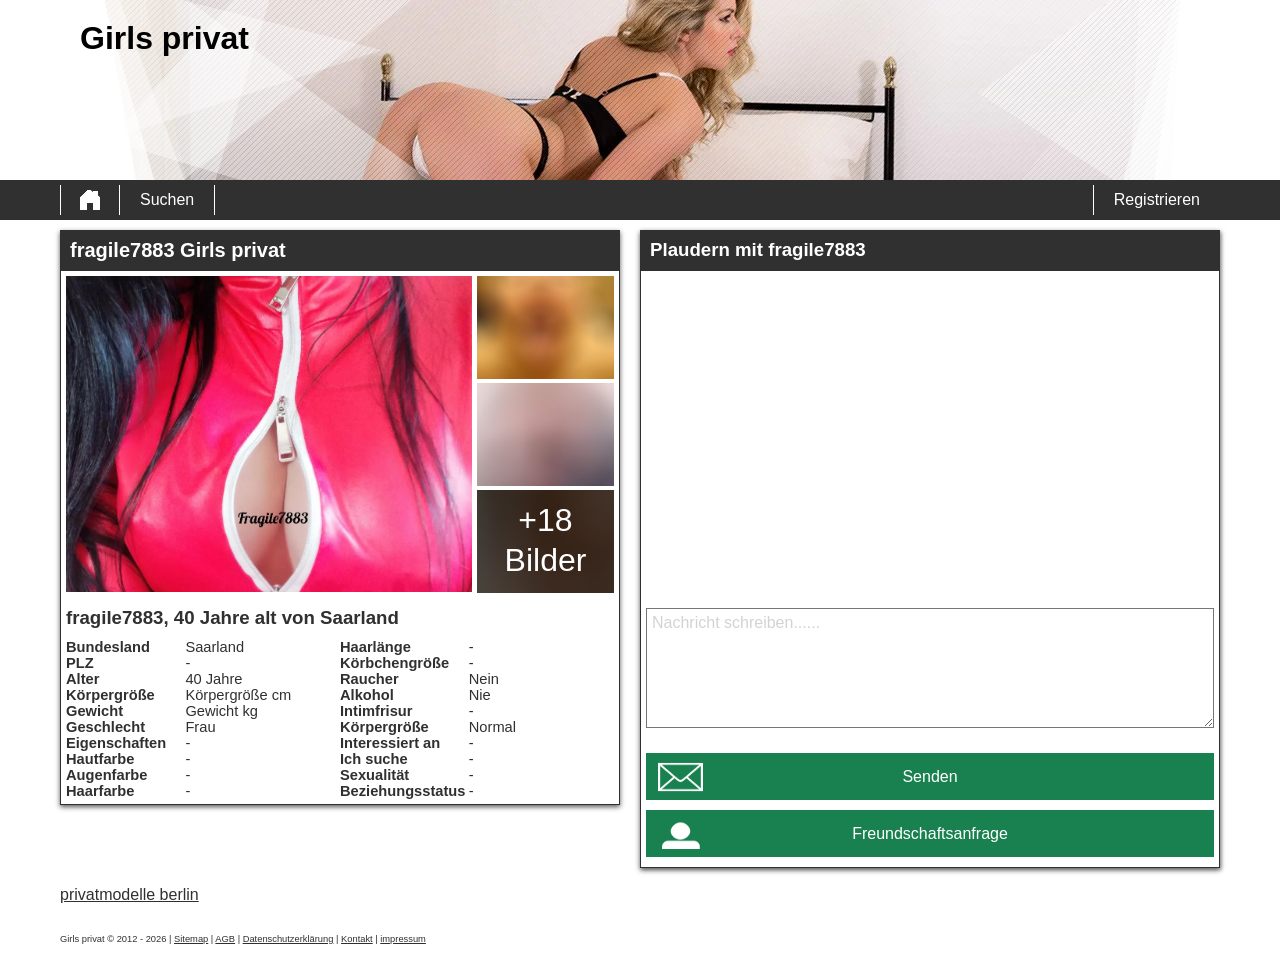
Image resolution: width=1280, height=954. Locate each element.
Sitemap (191, 939)
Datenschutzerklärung (288, 939)
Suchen (167, 199)
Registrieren (1157, 199)
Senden (929, 776)
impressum (403, 939)
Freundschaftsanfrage (930, 833)
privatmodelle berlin (129, 894)
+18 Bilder (546, 540)
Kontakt (357, 939)
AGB (225, 939)
